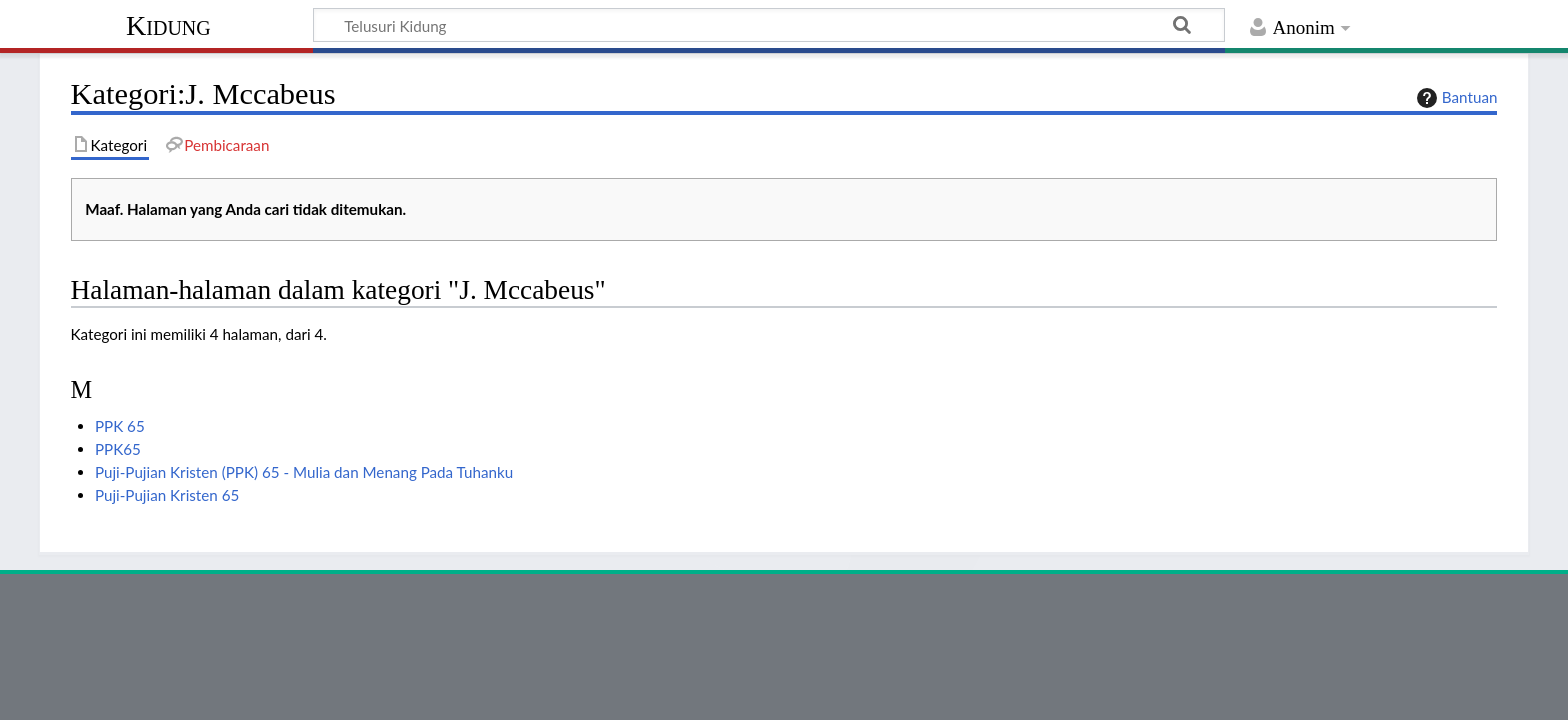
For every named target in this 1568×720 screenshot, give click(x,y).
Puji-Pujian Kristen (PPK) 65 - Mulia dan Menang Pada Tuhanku (304, 472)
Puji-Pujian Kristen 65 (167, 495)
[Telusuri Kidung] (769, 25)
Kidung (168, 25)
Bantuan (1455, 98)
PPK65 (118, 449)
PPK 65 (120, 426)
